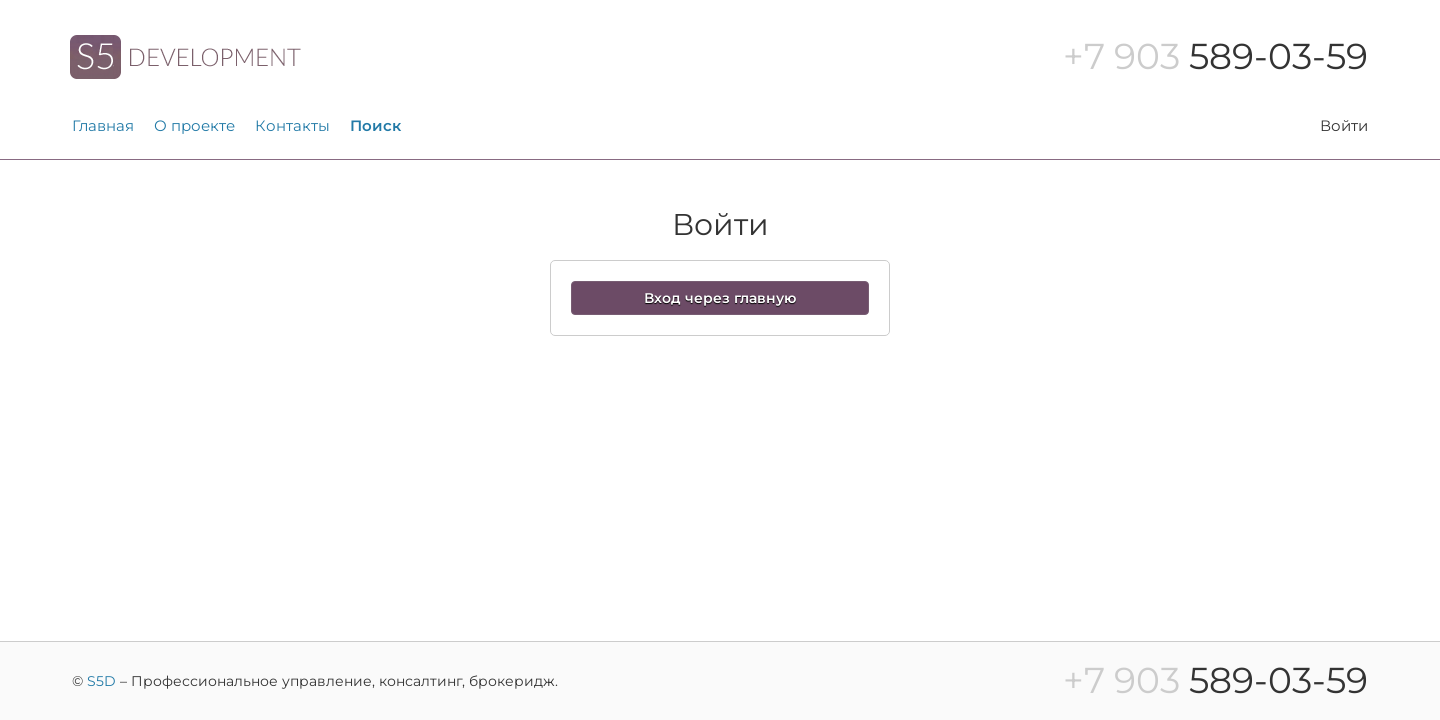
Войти (1344, 125)
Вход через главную (720, 298)
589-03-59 (1215, 56)
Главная (103, 125)
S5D (101, 681)
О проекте (194, 125)
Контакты (292, 125)
